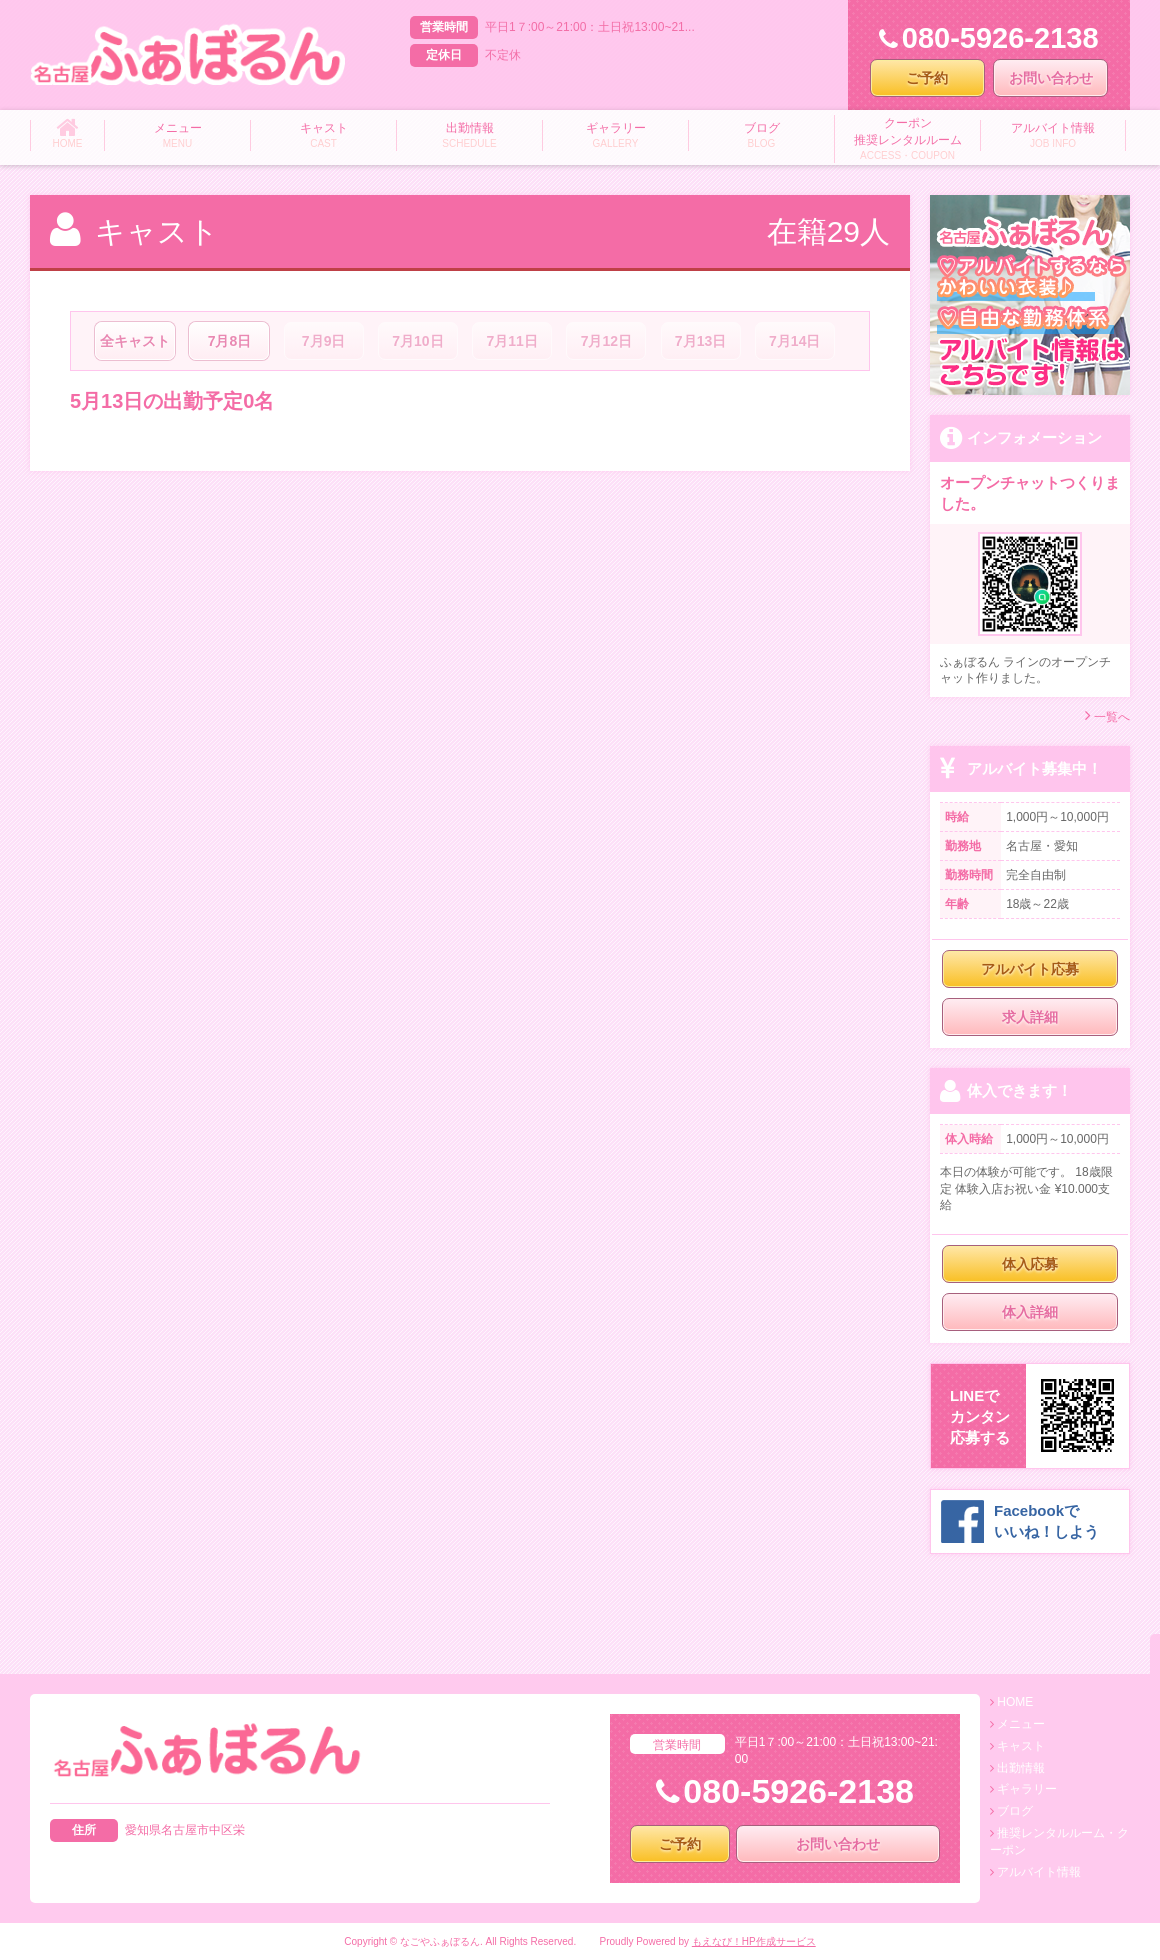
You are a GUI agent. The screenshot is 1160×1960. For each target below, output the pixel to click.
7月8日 (230, 341)
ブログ (1015, 1811)
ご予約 (927, 78)
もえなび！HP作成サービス (754, 1941)
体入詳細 (1030, 1312)
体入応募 (1030, 1264)
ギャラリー (1027, 1789)
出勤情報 (1021, 1768)
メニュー (1021, 1724)
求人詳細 (1030, 1017)
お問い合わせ (1051, 78)
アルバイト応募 (1030, 969)
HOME (1015, 1702)
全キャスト (135, 341)
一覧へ (1107, 715)
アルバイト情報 (1039, 1872)
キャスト (1021, 1746)
